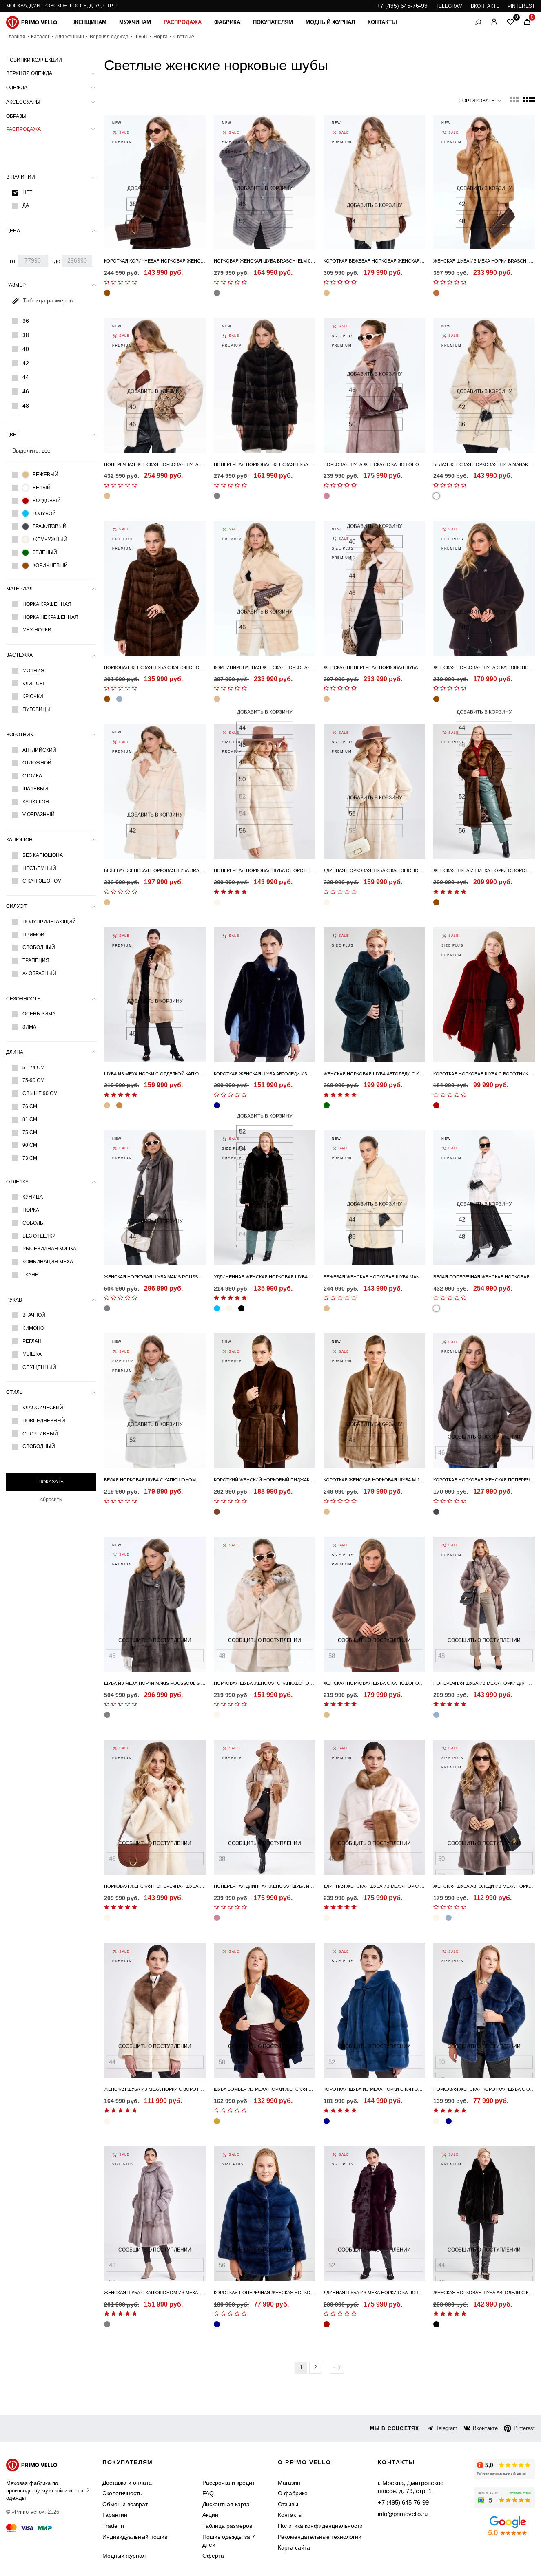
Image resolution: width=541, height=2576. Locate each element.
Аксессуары (23, 102)
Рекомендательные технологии (319, 2537)
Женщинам (89, 22)
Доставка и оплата (127, 2482)
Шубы (141, 37)
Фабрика (227, 22)
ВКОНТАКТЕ (485, 6)
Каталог (40, 37)
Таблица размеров (227, 2526)
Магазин (289, 2482)
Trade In (113, 2526)
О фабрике (293, 2493)
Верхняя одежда (109, 37)
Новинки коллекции (34, 60)
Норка (160, 37)
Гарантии (114, 2515)
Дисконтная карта (226, 2504)
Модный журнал (330, 22)
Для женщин (69, 37)
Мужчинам (135, 22)
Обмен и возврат (125, 2504)
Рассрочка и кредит (228, 2482)
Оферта (213, 2555)
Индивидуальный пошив (134, 2537)
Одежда (16, 88)
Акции (210, 2515)
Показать (51, 1482)
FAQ (208, 2493)
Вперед (337, 2368)
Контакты (382, 22)
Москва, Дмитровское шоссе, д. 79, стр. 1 (62, 6)
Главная (15, 37)
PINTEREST (521, 6)
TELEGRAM (449, 6)
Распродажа (183, 22)
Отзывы (288, 2504)
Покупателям (273, 22)
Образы (16, 116)
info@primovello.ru (402, 2512)
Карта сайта (294, 2547)
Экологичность (122, 2493)
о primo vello (304, 2462)
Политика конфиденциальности (320, 2526)
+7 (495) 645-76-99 (402, 5)
